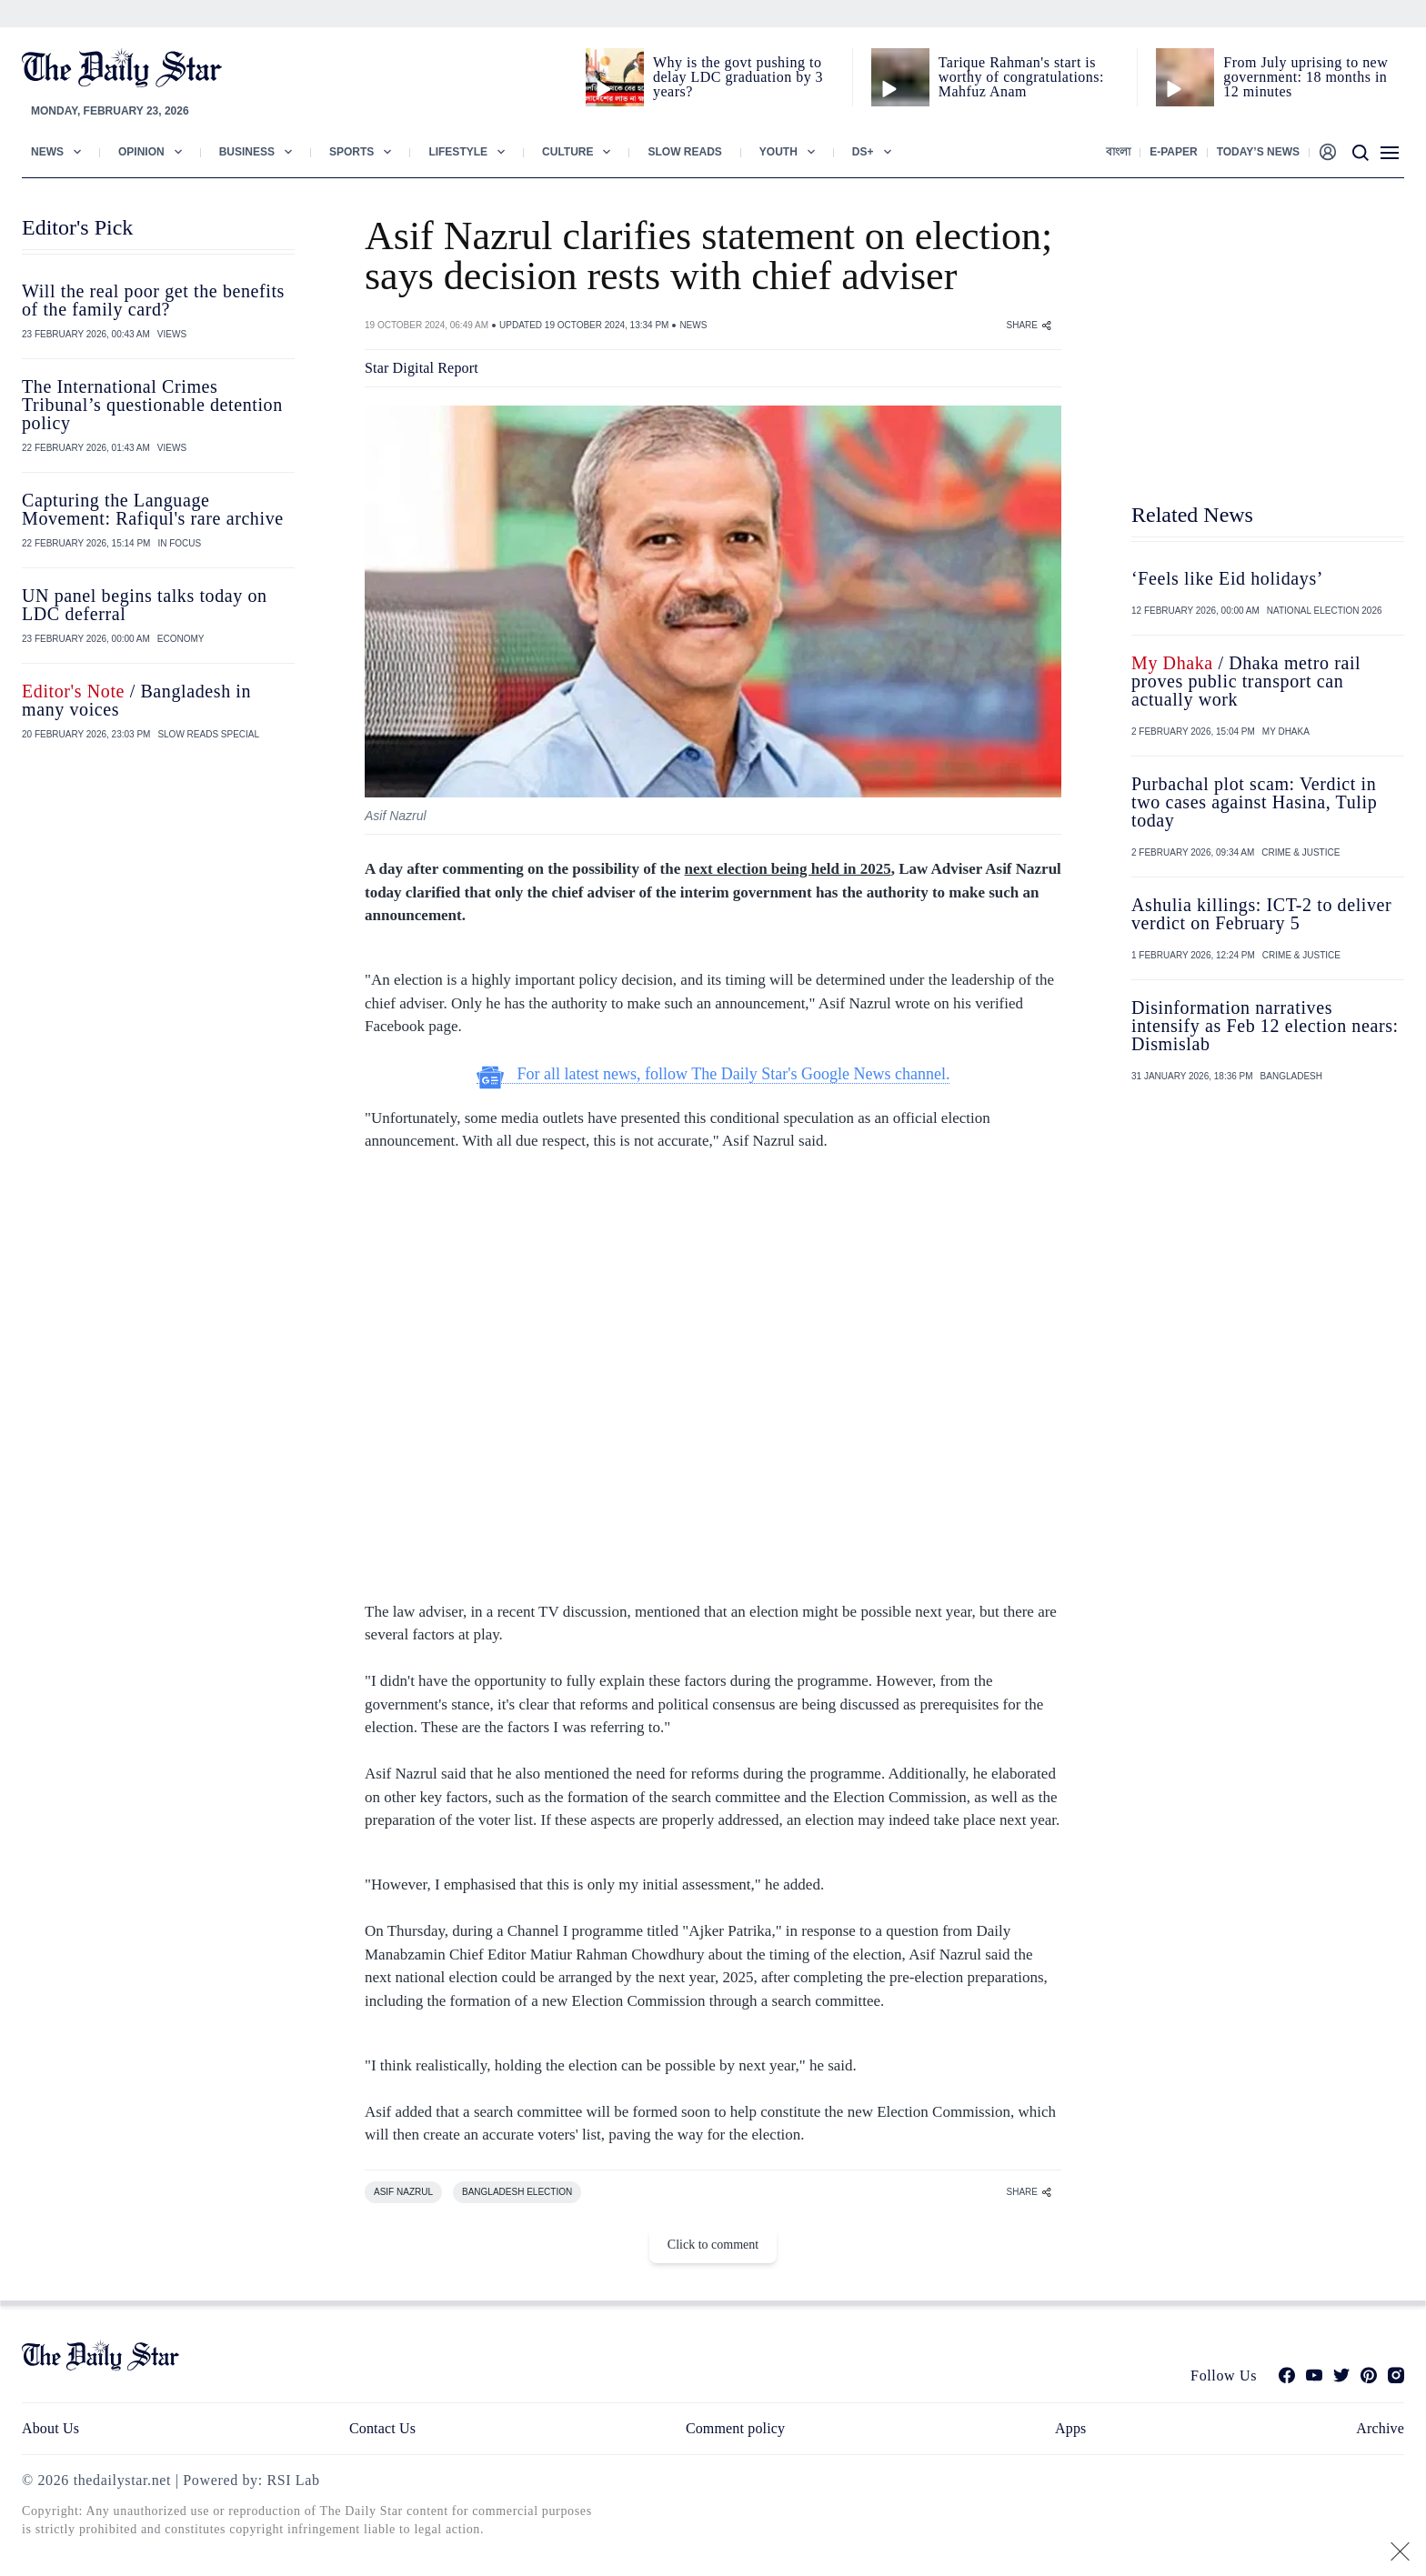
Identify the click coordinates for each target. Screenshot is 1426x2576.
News (47, 151)
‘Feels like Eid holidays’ (1227, 578)
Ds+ (863, 151)
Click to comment (713, 2244)
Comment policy (735, 2428)
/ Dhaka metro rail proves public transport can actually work (1246, 681)
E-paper (1173, 151)
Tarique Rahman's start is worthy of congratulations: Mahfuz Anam (1021, 77)
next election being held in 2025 (788, 868)
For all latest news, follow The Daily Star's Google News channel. (713, 1074)
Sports (351, 151)
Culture (567, 151)
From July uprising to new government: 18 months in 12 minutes (1305, 77)
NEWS (693, 325)
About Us (50, 2428)
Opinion (141, 151)
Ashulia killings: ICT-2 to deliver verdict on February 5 (1261, 914)
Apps (1070, 2428)
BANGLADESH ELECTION (517, 2192)
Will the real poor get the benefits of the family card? (153, 300)
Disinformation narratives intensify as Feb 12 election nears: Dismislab (1265, 1025)
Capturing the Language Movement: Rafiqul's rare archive (153, 509)
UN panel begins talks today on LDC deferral (144, 605)
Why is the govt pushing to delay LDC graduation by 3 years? (738, 77)
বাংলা (1118, 151)
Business (247, 151)
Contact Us (382, 2428)
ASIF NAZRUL (403, 2192)
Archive (1380, 2428)
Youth (778, 151)
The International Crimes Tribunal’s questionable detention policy (152, 404)
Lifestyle (457, 151)
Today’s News (1258, 151)
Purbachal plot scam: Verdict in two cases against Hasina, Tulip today (1254, 802)
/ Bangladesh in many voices (136, 700)
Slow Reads (684, 151)
